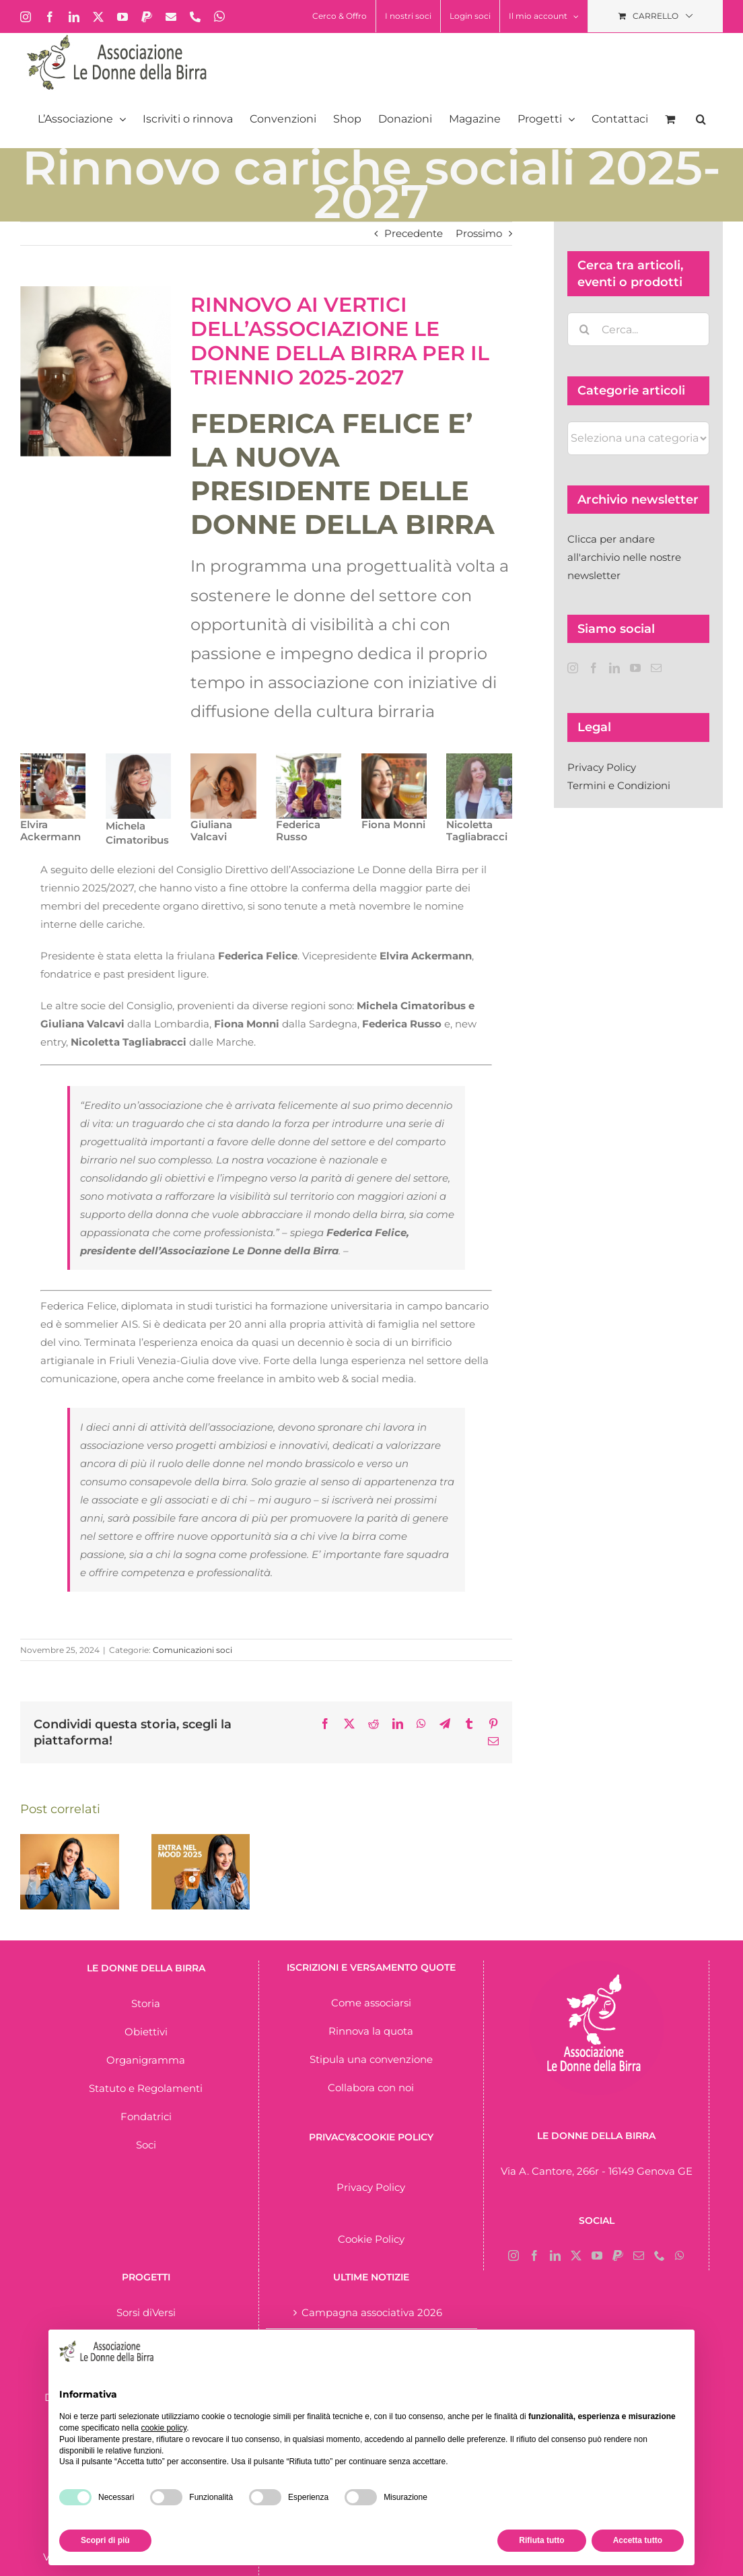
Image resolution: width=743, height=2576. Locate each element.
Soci (146, 2144)
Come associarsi (371, 2002)
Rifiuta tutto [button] (541, 2540)
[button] (701, 119)
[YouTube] (635, 668)
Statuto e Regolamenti (146, 2088)
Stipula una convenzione (371, 2059)
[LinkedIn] (614, 668)
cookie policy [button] (163, 2428)
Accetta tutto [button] (637, 2540)
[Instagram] (572, 668)
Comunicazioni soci (192, 1650)
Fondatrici (146, 2116)
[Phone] (659, 2255)
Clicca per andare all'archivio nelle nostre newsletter (624, 557)
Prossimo (479, 233)
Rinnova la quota (370, 2031)
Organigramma (145, 2060)
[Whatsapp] (679, 2255)
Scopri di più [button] (105, 2540)
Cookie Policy (371, 2239)
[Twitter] (576, 2255)
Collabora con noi (371, 2087)
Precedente (413, 233)
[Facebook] (593, 668)
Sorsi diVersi (146, 2312)
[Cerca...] (638, 329)
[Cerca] (584, 329)
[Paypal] (617, 2255)
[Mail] (656, 668)
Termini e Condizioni (618, 785)
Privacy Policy (601, 767)
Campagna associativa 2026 (372, 2312)
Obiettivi (146, 2031)
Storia (145, 2003)
